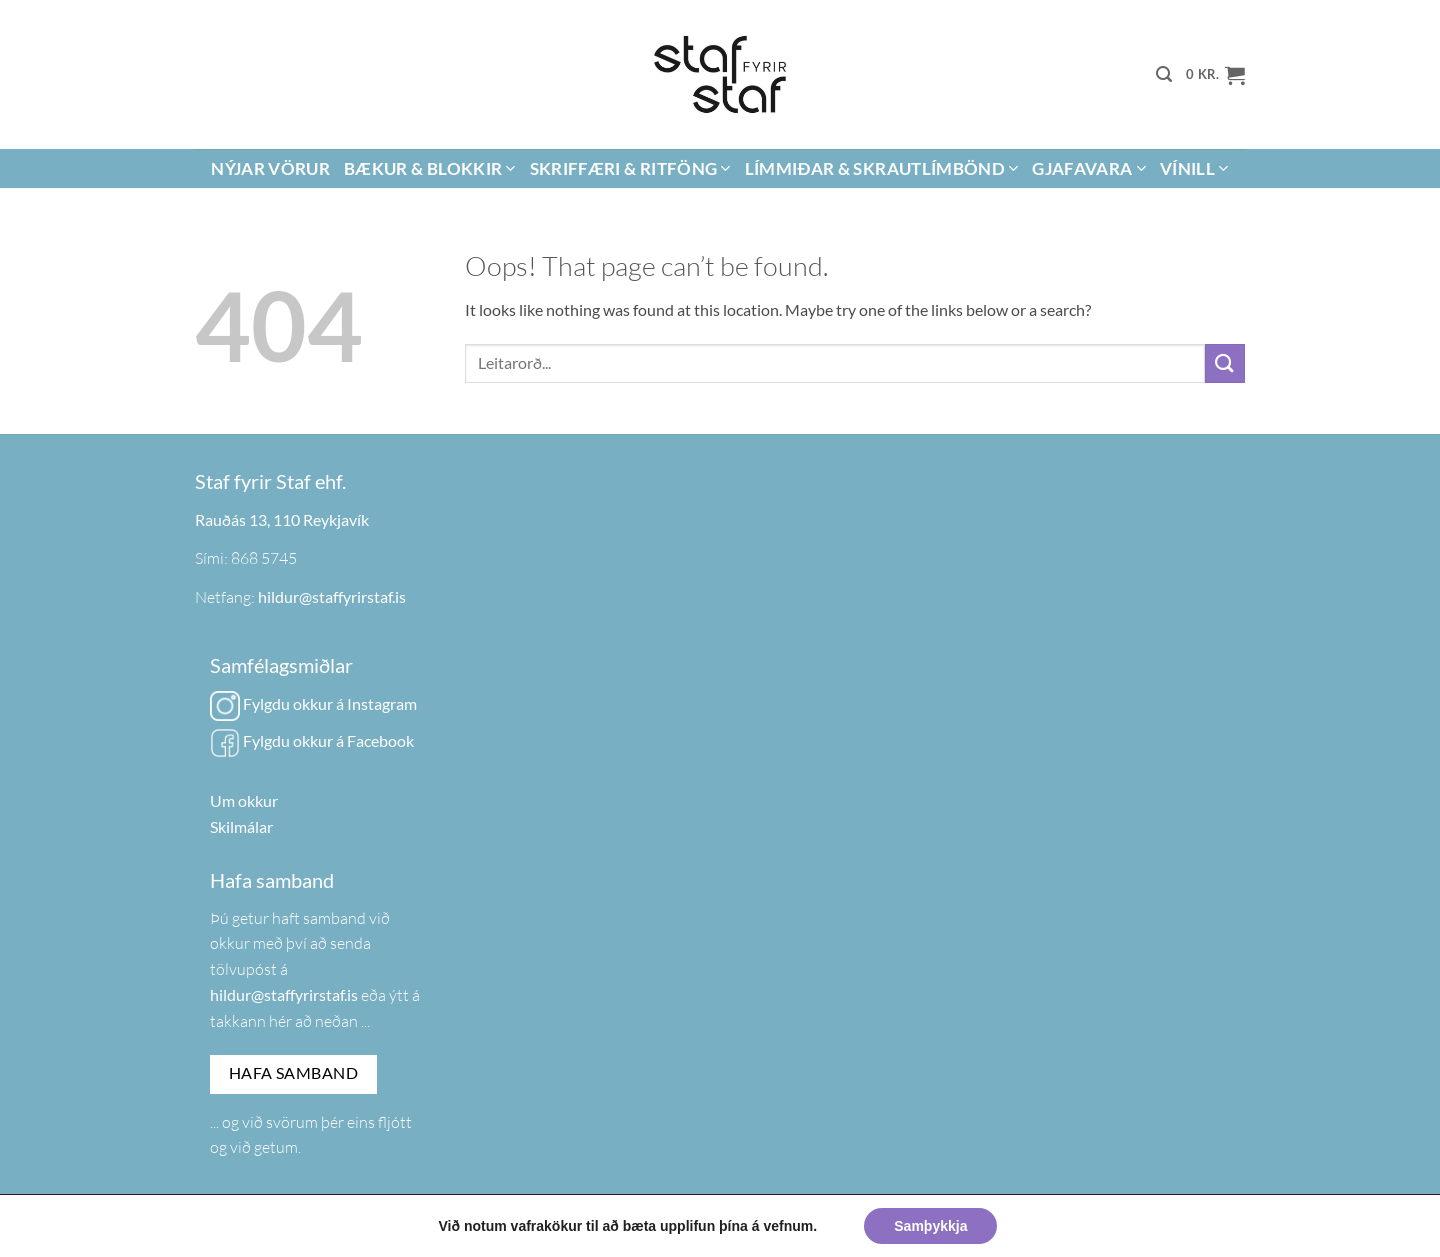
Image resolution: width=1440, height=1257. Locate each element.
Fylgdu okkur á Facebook (312, 740)
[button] (1164, 74)
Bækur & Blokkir (430, 168)
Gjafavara (1089, 168)
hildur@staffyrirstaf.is (332, 596)
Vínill (1194, 168)
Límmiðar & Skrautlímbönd (882, 168)
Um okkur (244, 800)
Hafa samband (294, 1073)
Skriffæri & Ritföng (630, 168)
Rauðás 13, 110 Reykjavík (282, 519)
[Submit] (1225, 363)
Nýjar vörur (270, 168)
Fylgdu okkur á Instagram (313, 703)
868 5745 (264, 558)
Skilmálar (241, 826)
